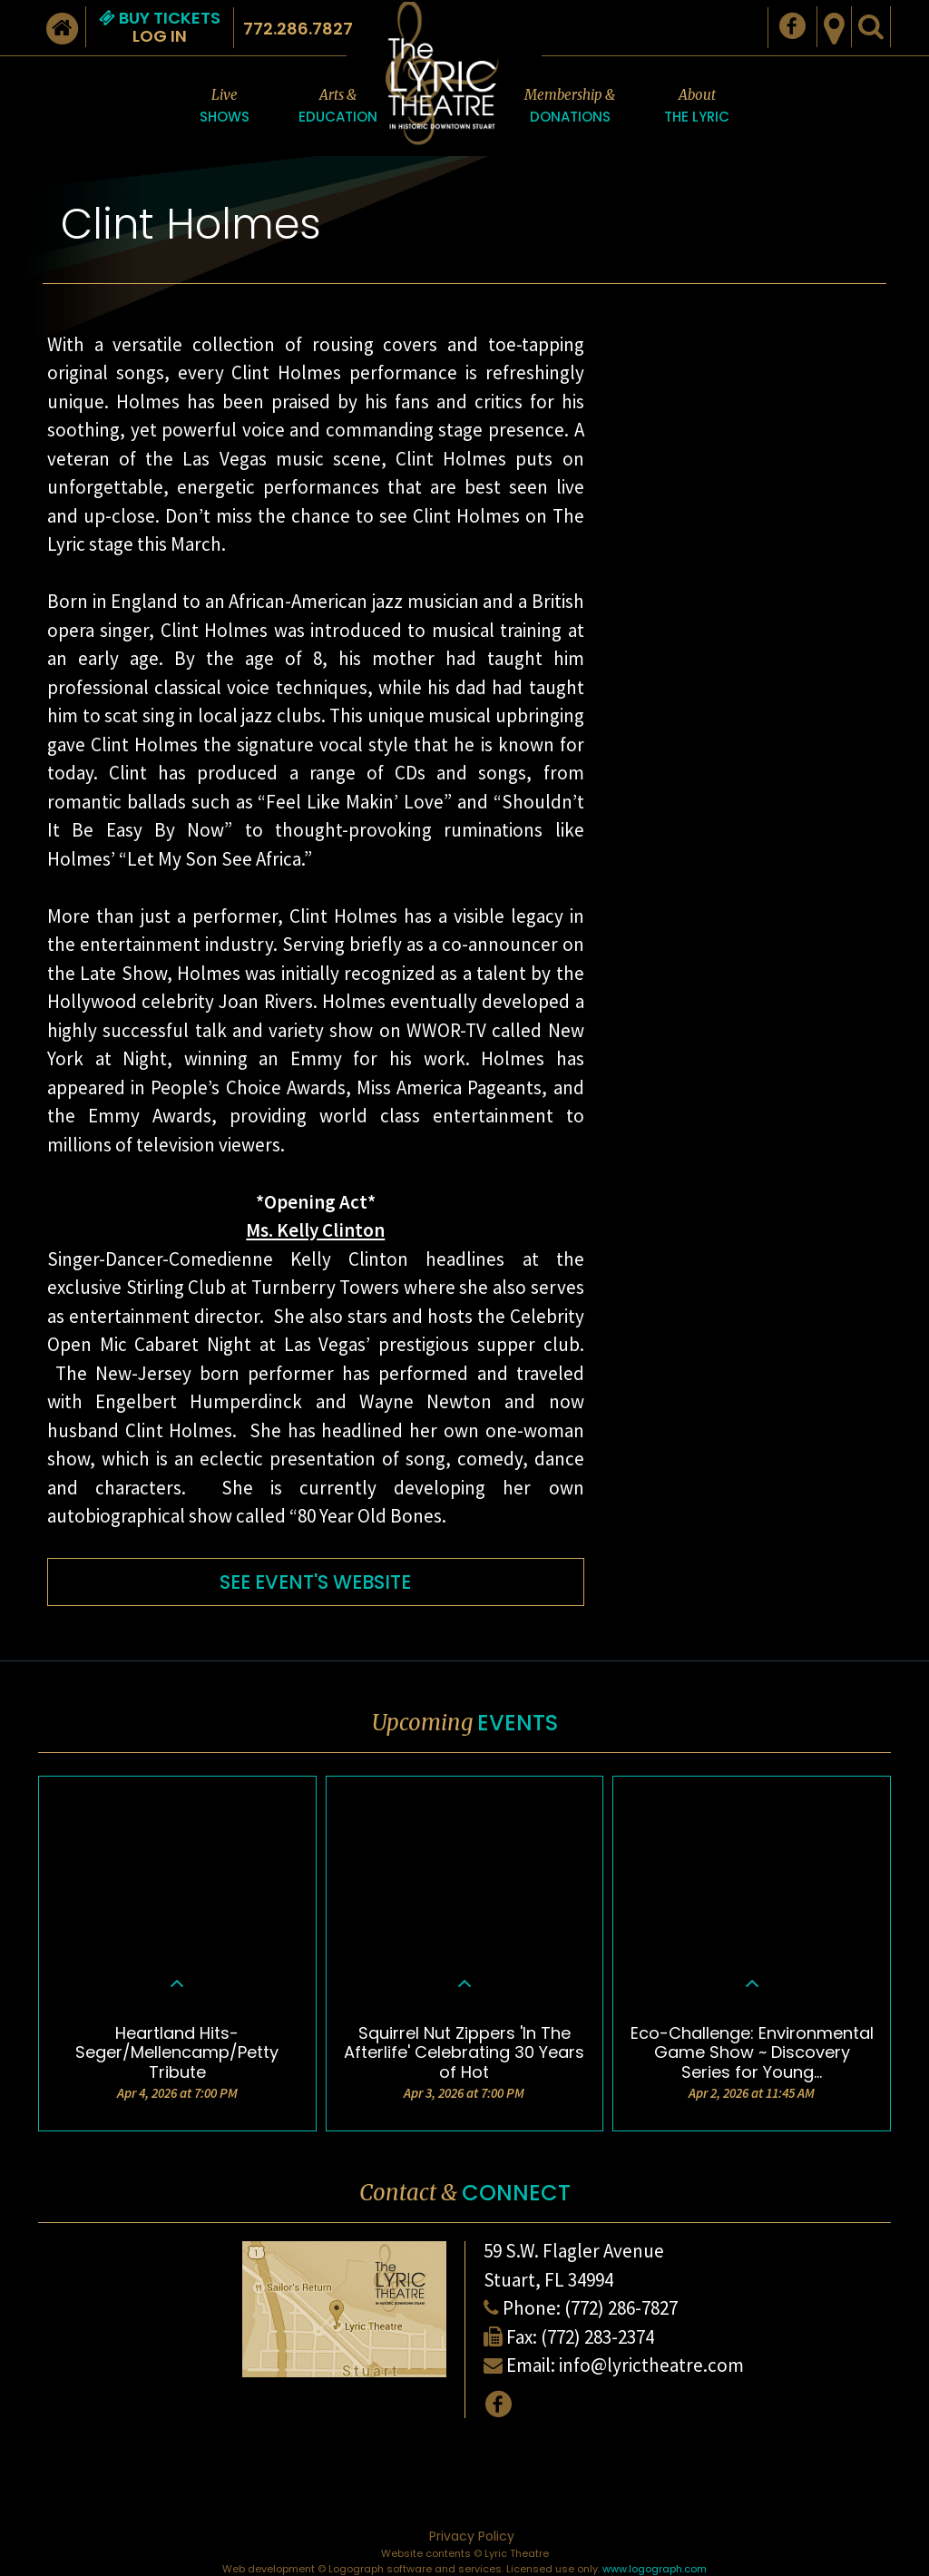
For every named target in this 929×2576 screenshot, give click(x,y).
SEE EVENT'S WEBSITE (315, 1582)
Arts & (337, 107)
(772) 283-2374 (597, 2337)
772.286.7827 (298, 28)
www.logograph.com (654, 2568)
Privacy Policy (471, 2536)
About (696, 107)
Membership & (569, 107)
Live (224, 107)
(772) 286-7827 (621, 2308)
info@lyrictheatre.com (651, 2365)
